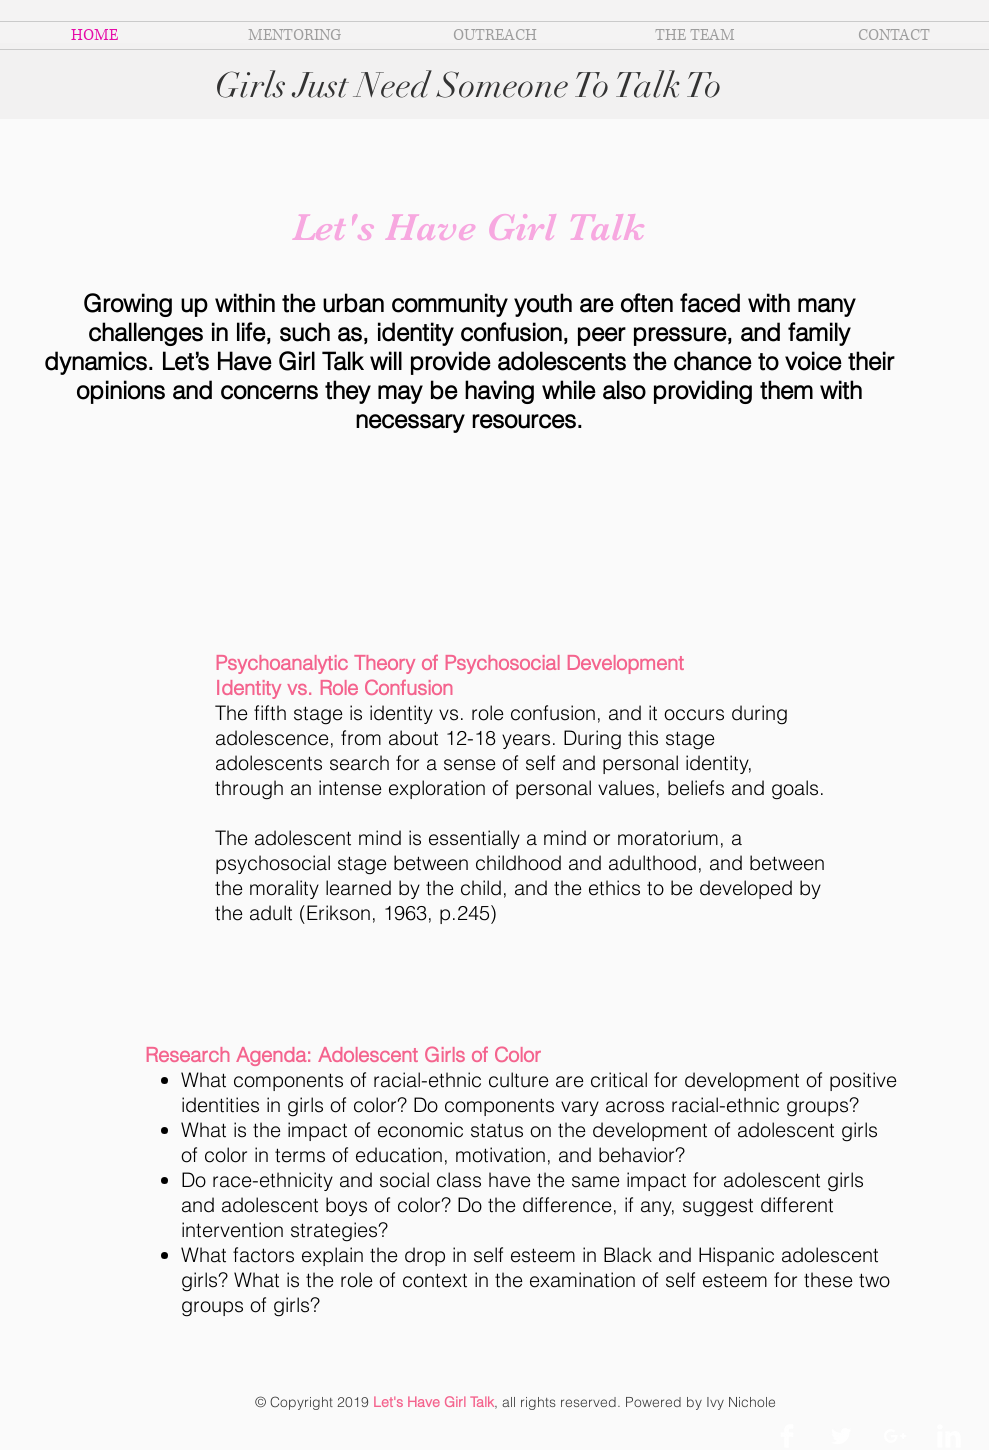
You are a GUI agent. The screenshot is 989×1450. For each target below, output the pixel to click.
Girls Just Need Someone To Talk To (468, 85)
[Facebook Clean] (787, 1436)
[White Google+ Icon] (895, 1436)
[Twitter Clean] (841, 1436)
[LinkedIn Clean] (949, 1436)
